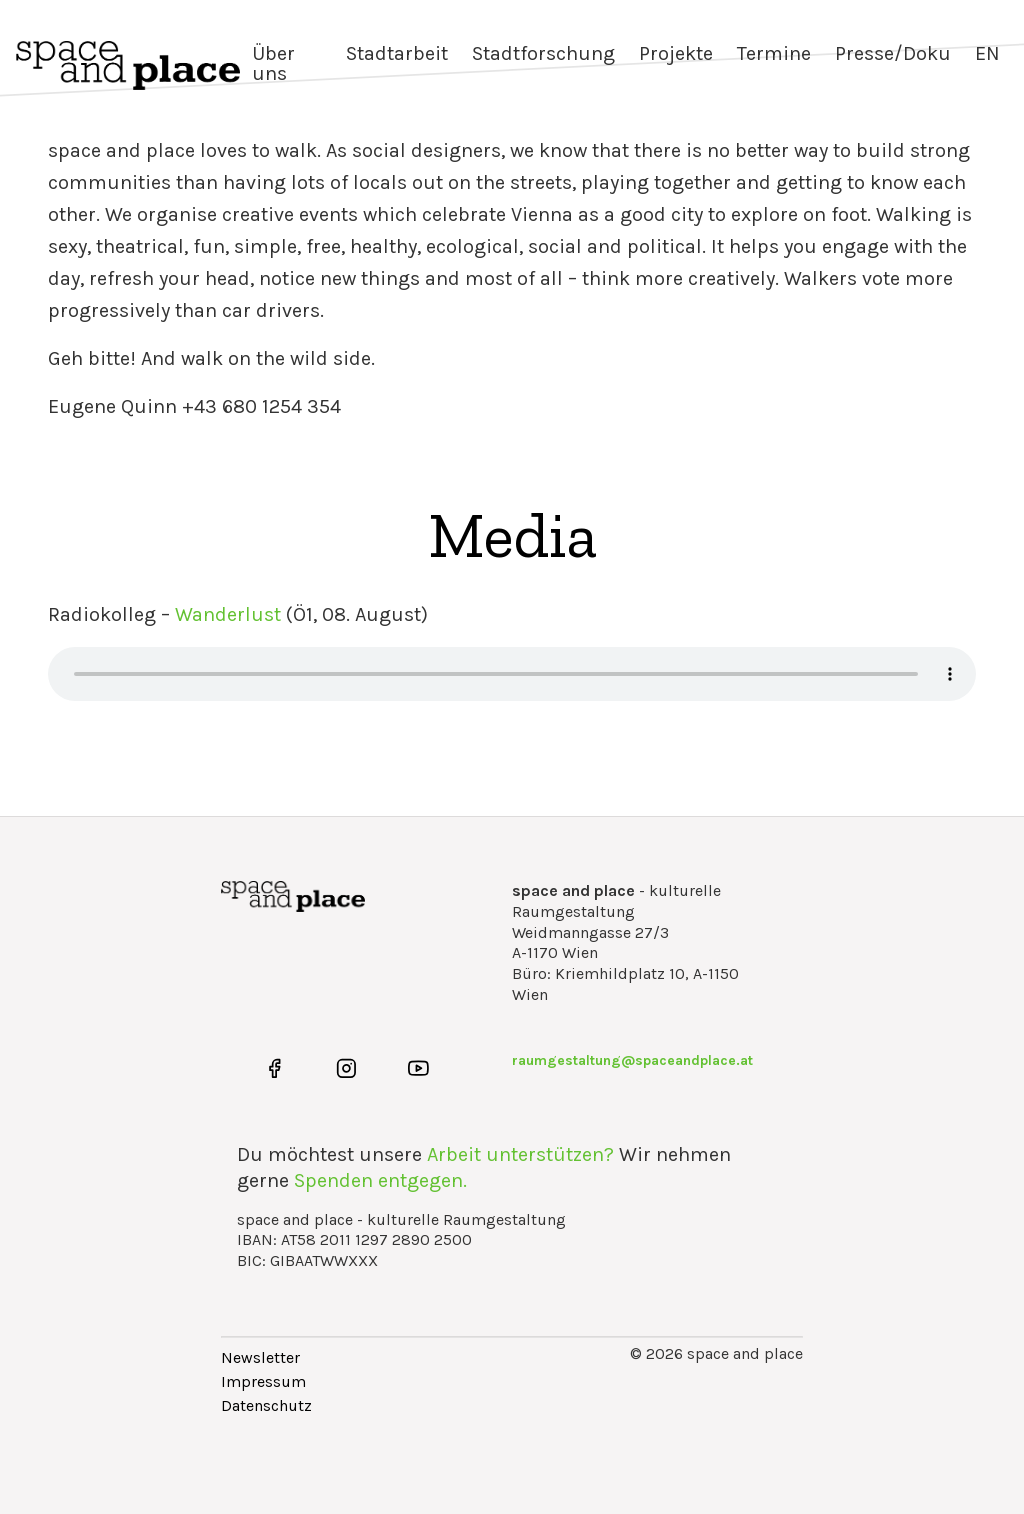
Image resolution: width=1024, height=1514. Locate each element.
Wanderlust (228, 614)
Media (512, 535)
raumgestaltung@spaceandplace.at (632, 1060)
